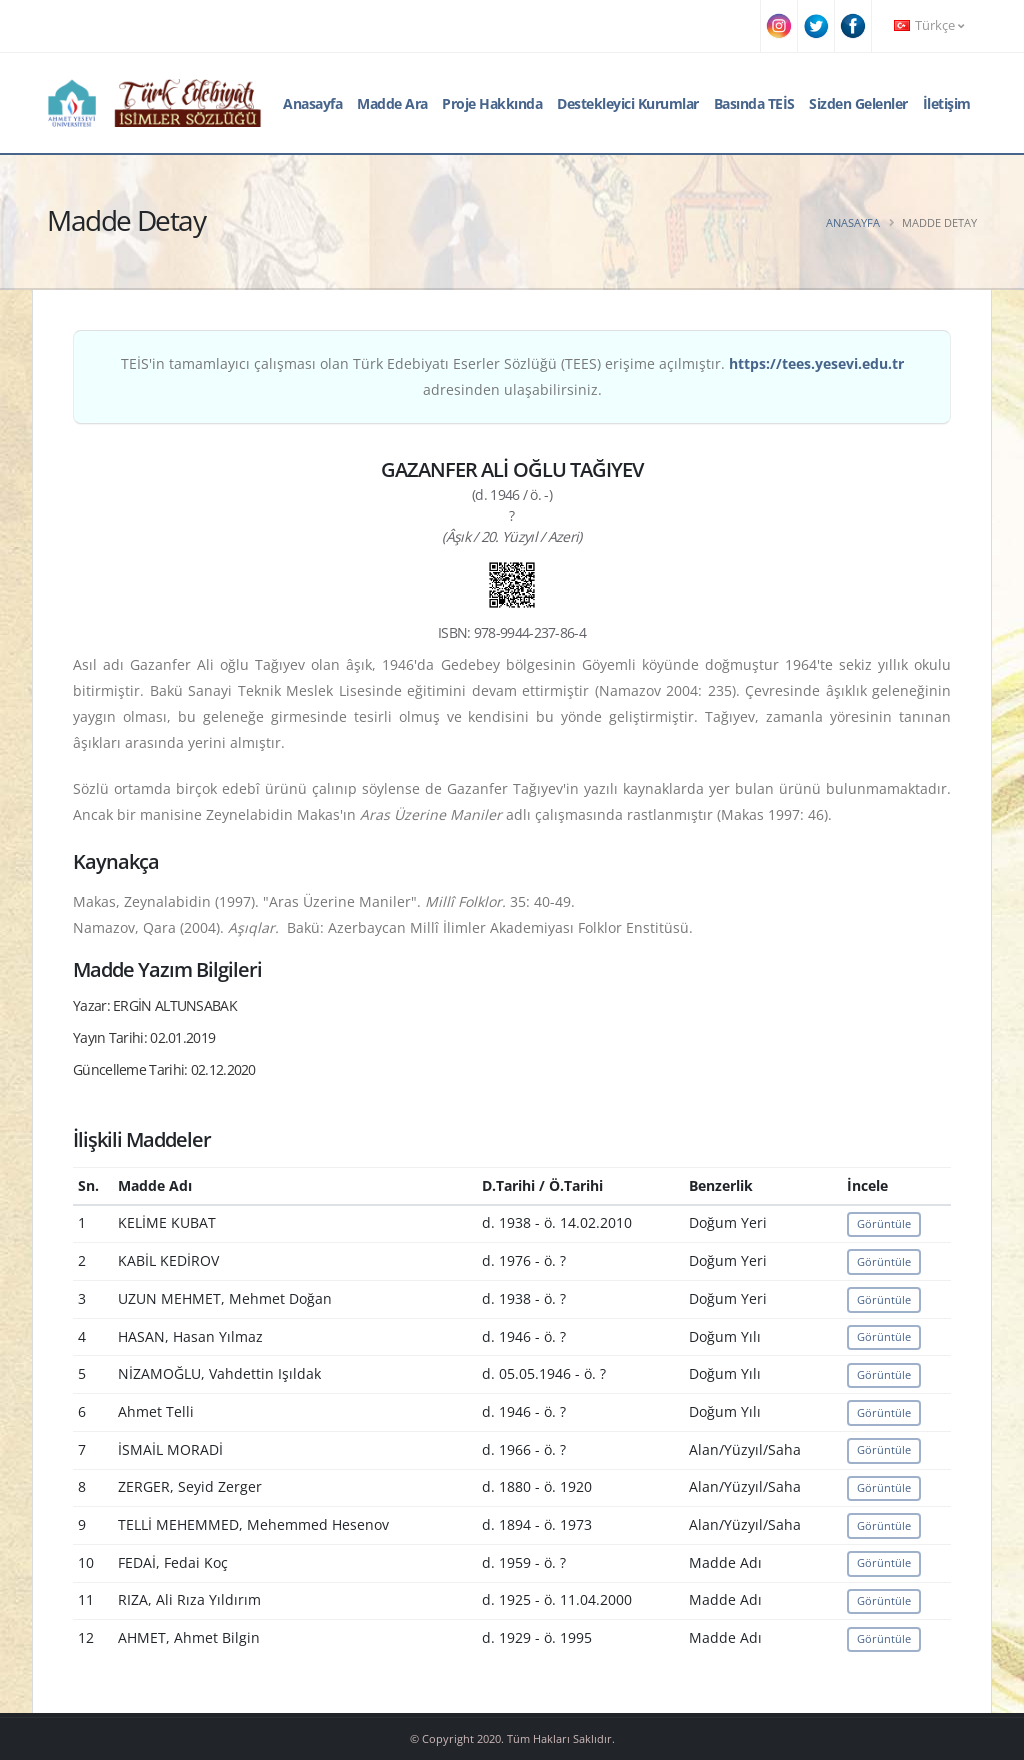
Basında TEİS (754, 103)
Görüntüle (884, 1223)
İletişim (947, 103)
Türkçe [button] (929, 25)
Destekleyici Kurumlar (628, 103)
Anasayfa (312, 103)
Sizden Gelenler (858, 103)
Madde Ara (392, 103)
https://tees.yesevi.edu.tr (816, 363)
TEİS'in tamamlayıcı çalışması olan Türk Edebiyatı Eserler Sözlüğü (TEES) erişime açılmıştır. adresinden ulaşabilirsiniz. (512, 376)
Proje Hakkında (492, 103)
